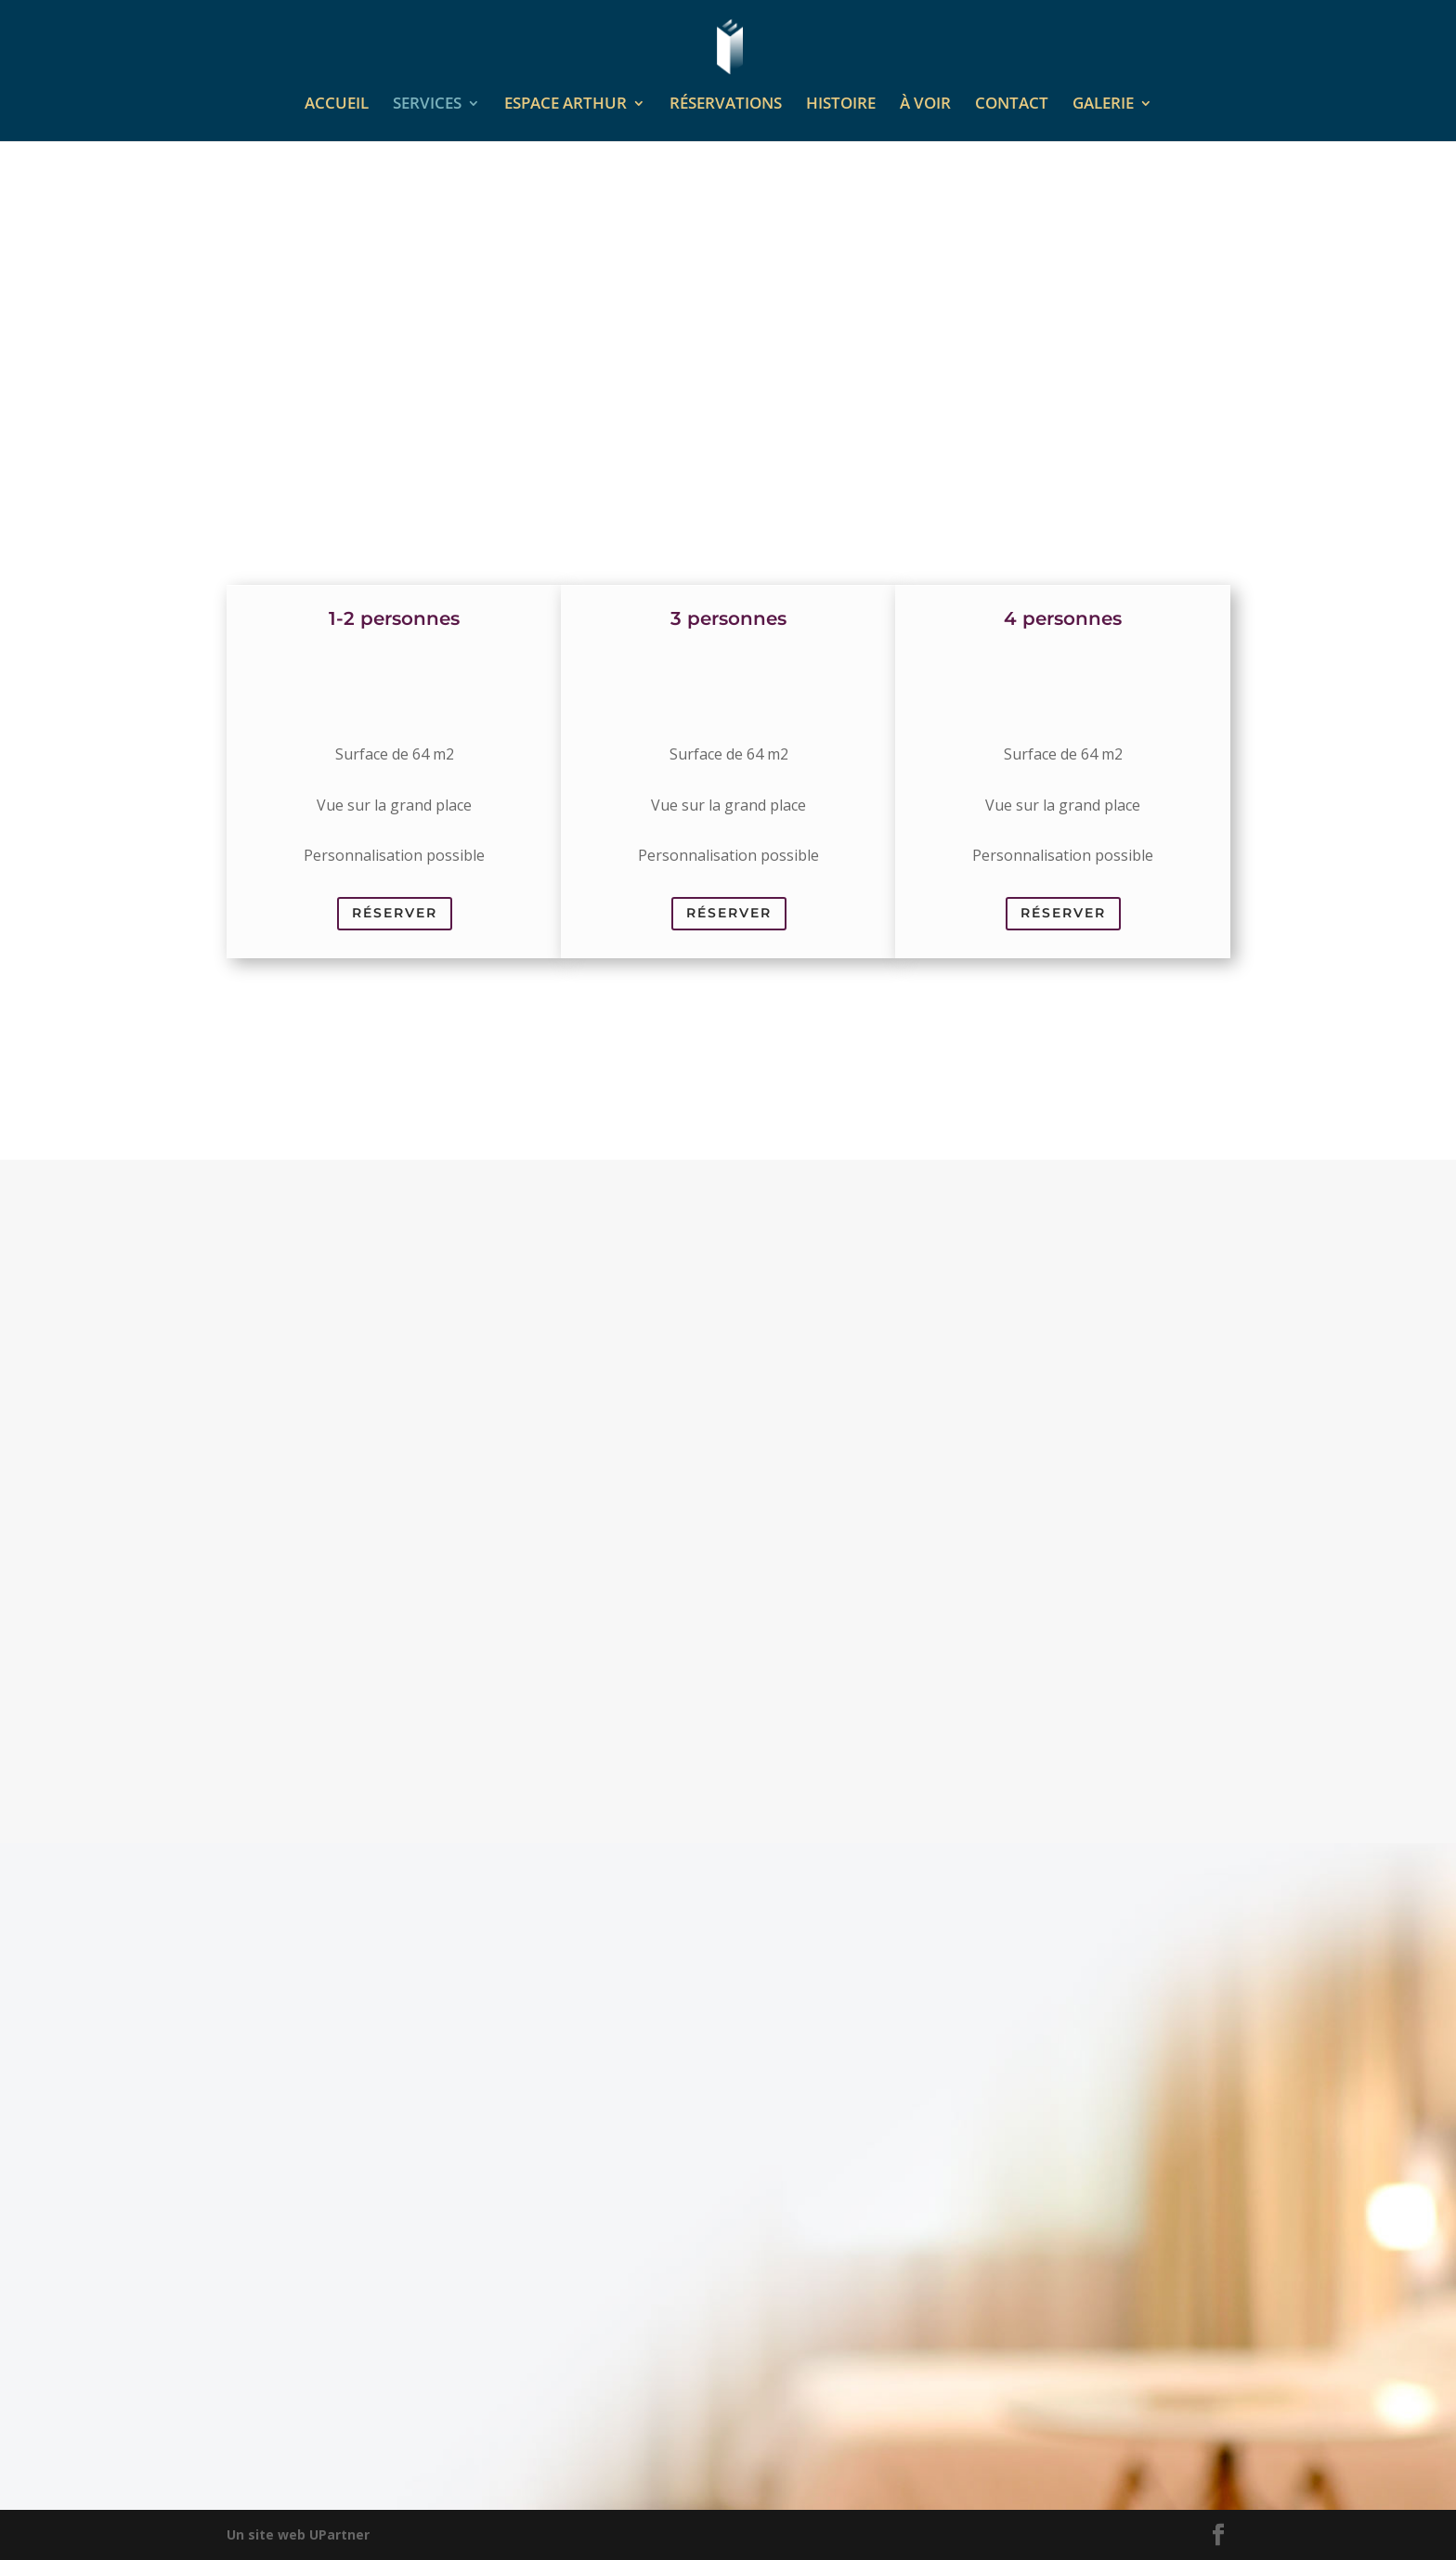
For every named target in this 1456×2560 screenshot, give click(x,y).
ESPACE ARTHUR (565, 105)
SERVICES (427, 105)
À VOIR (925, 105)
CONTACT (1011, 105)
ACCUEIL (337, 105)
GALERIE (1103, 105)
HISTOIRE (841, 105)
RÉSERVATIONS (726, 105)
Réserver (394, 912)
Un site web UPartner (298, 2534)
